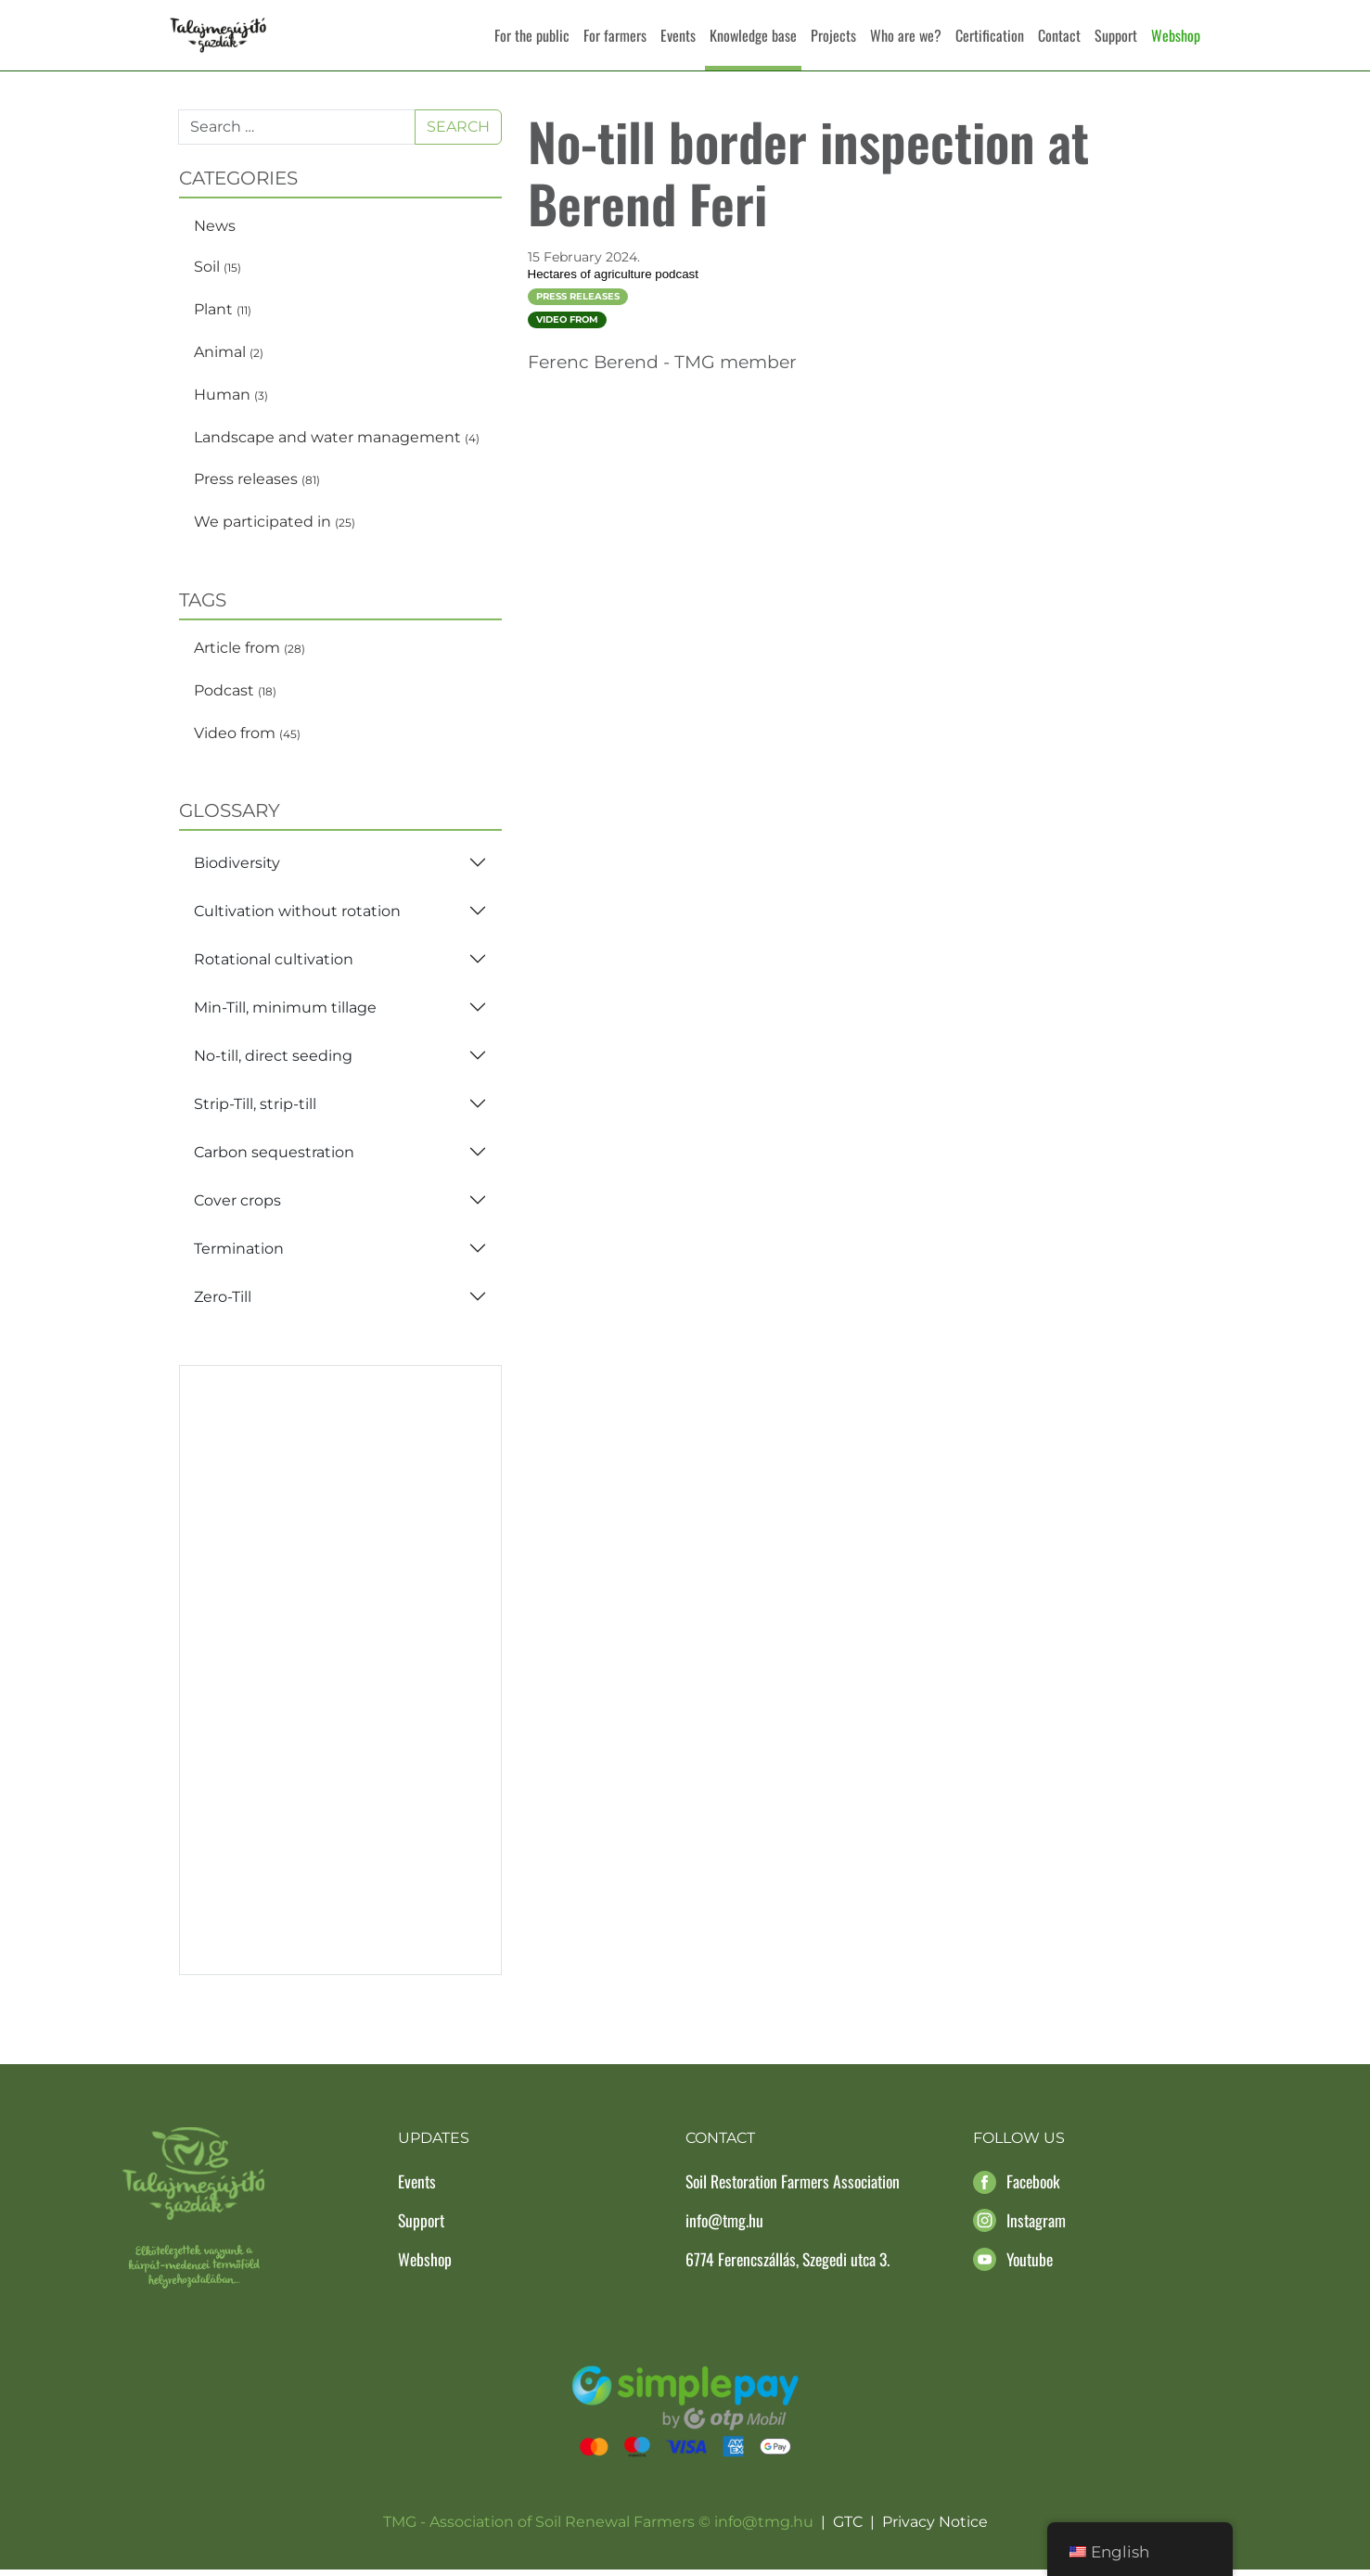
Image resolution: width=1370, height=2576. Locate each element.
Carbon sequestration (274, 1158)
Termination (239, 1254)
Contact (1059, 35)
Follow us (1019, 2144)
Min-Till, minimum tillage (285, 1013)
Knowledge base (753, 35)
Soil (217, 273)
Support (1116, 35)
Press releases (257, 485)
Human (231, 400)
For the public (532, 35)
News (215, 231)
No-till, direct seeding (273, 1061)
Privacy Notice (935, 2528)
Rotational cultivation (273, 965)
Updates (433, 2144)
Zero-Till (222, 1302)
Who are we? (905, 35)
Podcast (235, 696)
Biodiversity (237, 868)
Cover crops (237, 1206)
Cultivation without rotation (297, 916)
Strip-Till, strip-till (255, 1109)
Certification (989, 35)
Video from (247, 738)
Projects (833, 35)
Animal (228, 357)
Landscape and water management (337, 443)
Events (678, 35)
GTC (848, 2528)
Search (458, 132)
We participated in (274, 528)
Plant (222, 316)
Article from (249, 653)
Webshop (1175, 35)
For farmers (615, 35)
